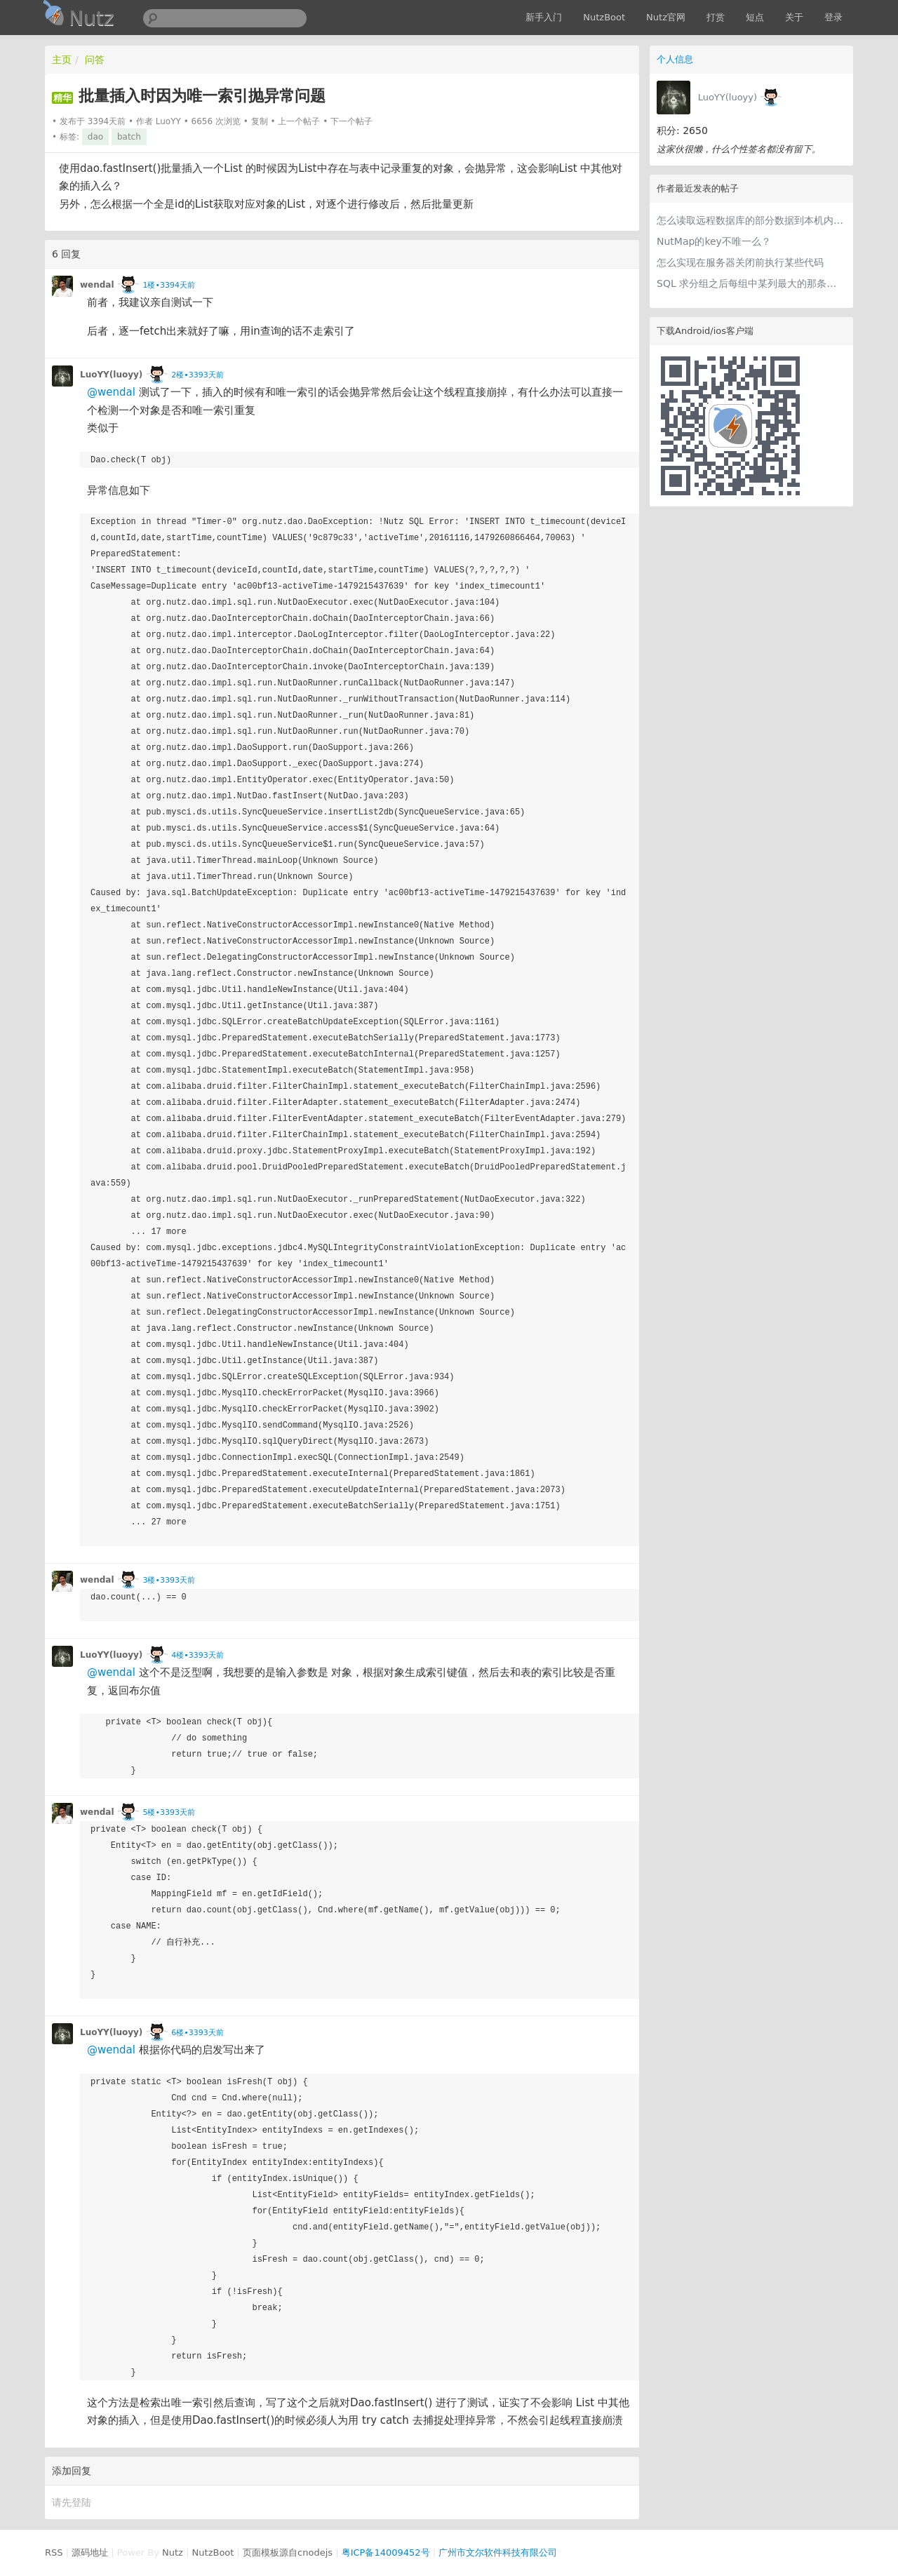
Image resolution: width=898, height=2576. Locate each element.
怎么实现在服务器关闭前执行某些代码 (740, 262)
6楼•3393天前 (197, 2032)
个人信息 (675, 59)
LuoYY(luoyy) (727, 97)
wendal (97, 285)
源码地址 (90, 2552)
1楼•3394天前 (168, 285)
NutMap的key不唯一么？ (714, 241)
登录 (833, 17)
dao (95, 137)
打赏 (715, 17)
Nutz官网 (665, 17)
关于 (794, 17)
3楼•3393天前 (168, 1580)
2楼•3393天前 (197, 375)
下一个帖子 (351, 121)
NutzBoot (604, 17)
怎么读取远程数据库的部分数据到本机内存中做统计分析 (751, 220)
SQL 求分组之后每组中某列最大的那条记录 (751, 283)
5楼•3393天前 (168, 1812)
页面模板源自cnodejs (288, 2552)
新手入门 (543, 17)
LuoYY (168, 121)
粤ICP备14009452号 (386, 2552)
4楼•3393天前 (197, 1655)
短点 (755, 17)
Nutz (172, 2552)
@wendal (111, 392)
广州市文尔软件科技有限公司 (497, 2552)
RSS (54, 2552)
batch (129, 137)
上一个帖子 (299, 121)
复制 (259, 121)
